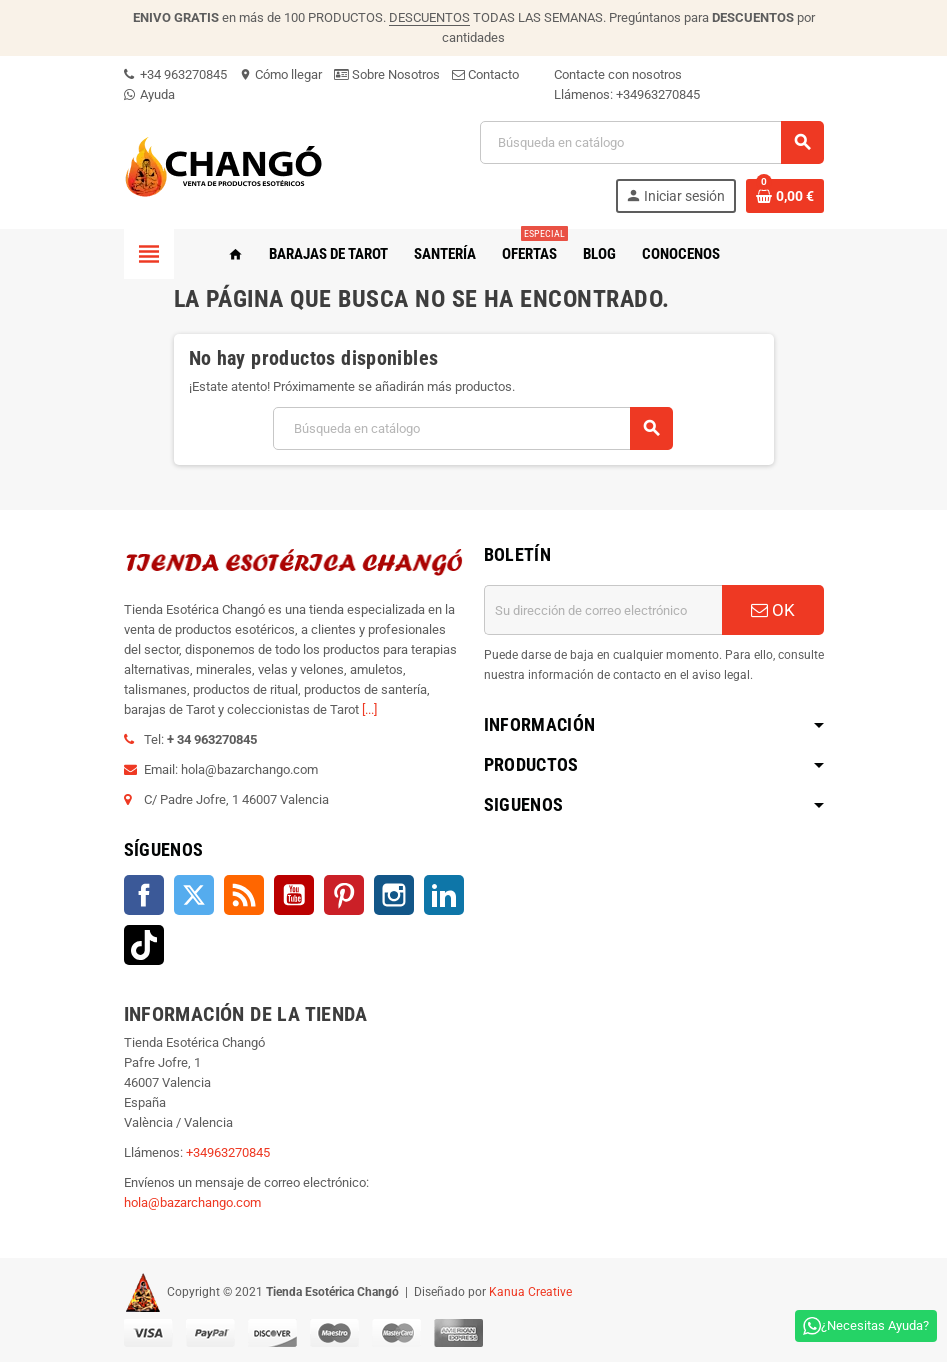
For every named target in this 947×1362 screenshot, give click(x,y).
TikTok (144, 945)
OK (773, 610)
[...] (369, 709)
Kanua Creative (530, 1292)
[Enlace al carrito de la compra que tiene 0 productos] (785, 196)
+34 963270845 (175, 74)
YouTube (294, 895)
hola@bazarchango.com (192, 1202)
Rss (244, 895)
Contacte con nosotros (618, 74)
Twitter (194, 895)
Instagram (394, 895)
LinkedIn (444, 895)
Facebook (144, 895)
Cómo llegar (280, 74)
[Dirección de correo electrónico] (603, 610)
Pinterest (344, 895)
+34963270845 (658, 94)
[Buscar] (651, 142)
